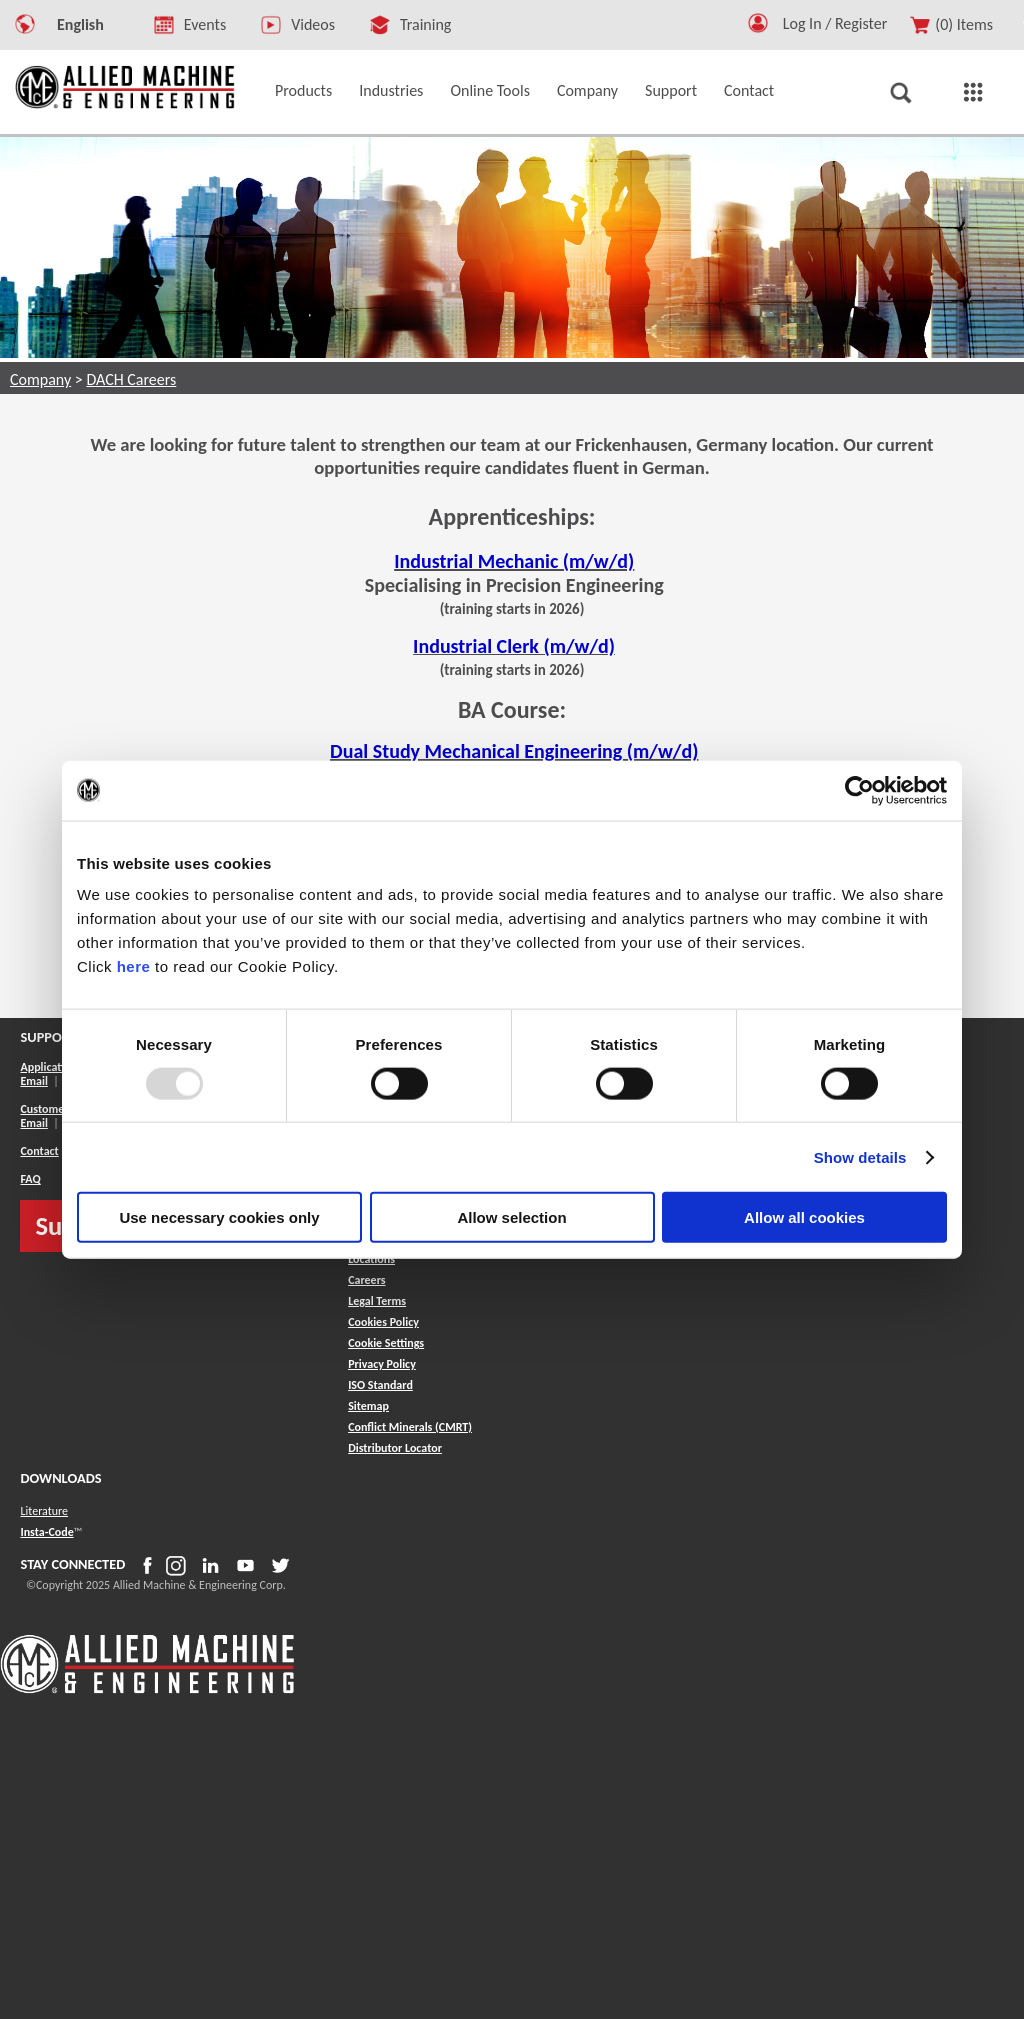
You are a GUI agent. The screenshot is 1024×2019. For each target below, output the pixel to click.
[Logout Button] (843, 20)
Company (40, 379)
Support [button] (671, 90)
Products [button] (303, 90)
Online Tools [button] (490, 90)
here (134, 966)
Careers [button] (366, 1280)
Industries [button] (391, 90)
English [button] (80, 24)
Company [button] (587, 90)
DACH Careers (131, 379)
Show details (860, 1156)
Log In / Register (835, 23)
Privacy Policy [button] (382, 1364)
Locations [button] (371, 1259)
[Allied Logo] (147, 1690)
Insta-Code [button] (46, 1532)
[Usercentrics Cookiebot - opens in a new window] (859, 790)
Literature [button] (44, 1511)
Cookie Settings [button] (386, 1343)
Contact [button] (749, 90)
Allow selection (511, 1217)
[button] (758, 27)
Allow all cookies (804, 1217)
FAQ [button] (30, 1179)
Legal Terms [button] (377, 1301)
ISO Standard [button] (380, 1385)
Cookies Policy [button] (383, 1322)
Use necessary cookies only (219, 1217)
